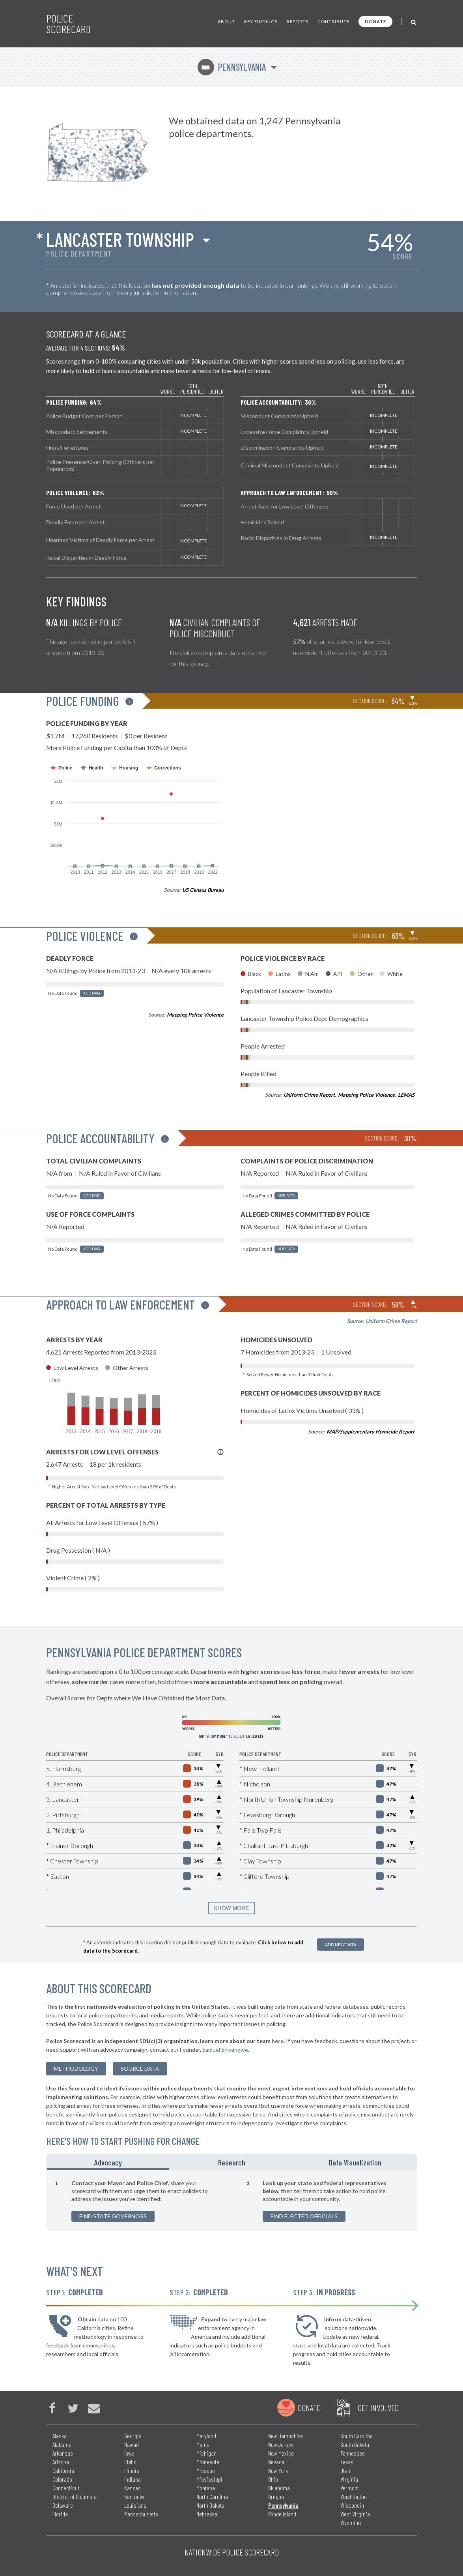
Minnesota (207, 2461)
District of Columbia (74, 2496)
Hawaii (131, 2444)
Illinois (131, 2470)
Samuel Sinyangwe (225, 2049)
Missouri (206, 2470)
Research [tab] (231, 2162)
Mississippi (209, 2479)
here (278, 2041)
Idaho (130, 2461)
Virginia (349, 2479)
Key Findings (261, 21)
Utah (345, 2470)
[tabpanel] (231, 2200)
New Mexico (281, 2453)
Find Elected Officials (304, 2216)
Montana (205, 2488)
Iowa (129, 2453)
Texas (346, 2461)
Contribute (333, 21)
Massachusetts (141, 2514)
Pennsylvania (232, 67)
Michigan (206, 2453)
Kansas (132, 2488)
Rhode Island (282, 2514)
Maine (202, 2444)
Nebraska (206, 2514)
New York (278, 2470)
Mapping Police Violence (195, 1014)
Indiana (132, 2479)
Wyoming (350, 2522)
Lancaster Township (120, 239)
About (226, 21)
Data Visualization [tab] (355, 2162)
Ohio (273, 2479)
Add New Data (340, 1944)
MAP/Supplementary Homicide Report (370, 1431)
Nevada (276, 2461)
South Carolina (356, 2435)
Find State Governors (113, 2216)
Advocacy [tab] (108, 2162)
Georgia (133, 2435)
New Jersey (280, 2444)
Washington (353, 2496)
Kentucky (134, 2496)
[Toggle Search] (414, 21)
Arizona (60, 2461)
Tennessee (352, 2453)
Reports (297, 21)
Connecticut (65, 2488)
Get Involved (378, 2407)
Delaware (62, 2505)
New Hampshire (285, 2435)
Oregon (276, 2496)
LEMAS (406, 1095)
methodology (76, 2068)
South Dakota (354, 2444)
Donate (375, 21)
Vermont (349, 2488)
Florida (60, 2514)
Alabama (61, 2444)
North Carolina (212, 2496)
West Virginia (355, 2514)
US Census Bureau (203, 890)
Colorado (62, 2479)
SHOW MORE (231, 1908)
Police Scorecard (68, 23)
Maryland (206, 2435)
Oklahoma (279, 2488)
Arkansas (62, 2453)
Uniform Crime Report (309, 1095)
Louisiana (135, 2505)
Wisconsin (352, 2505)
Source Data (140, 2068)
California (63, 2470)
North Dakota (210, 2505)
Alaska (59, 2435)
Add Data (92, 993)
